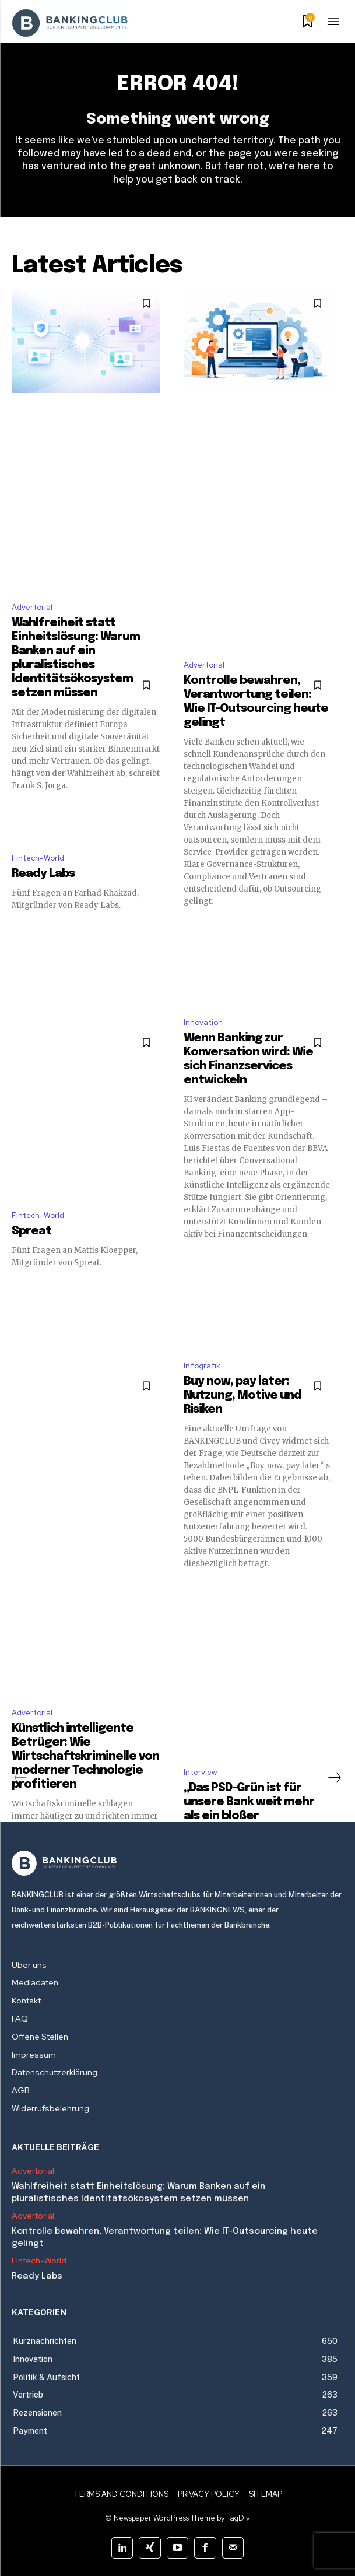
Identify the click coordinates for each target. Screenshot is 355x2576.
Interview (200, 1772)
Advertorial (32, 607)
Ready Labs (43, 874)
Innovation (203, 1022)
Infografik (202, 1366)
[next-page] (334, 1778)
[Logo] (177, 1863)
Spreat (31, 1231)
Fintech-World (38, 858)
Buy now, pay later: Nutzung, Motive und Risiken (242, 1395)
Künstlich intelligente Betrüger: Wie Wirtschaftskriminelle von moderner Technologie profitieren (85, 1756)
